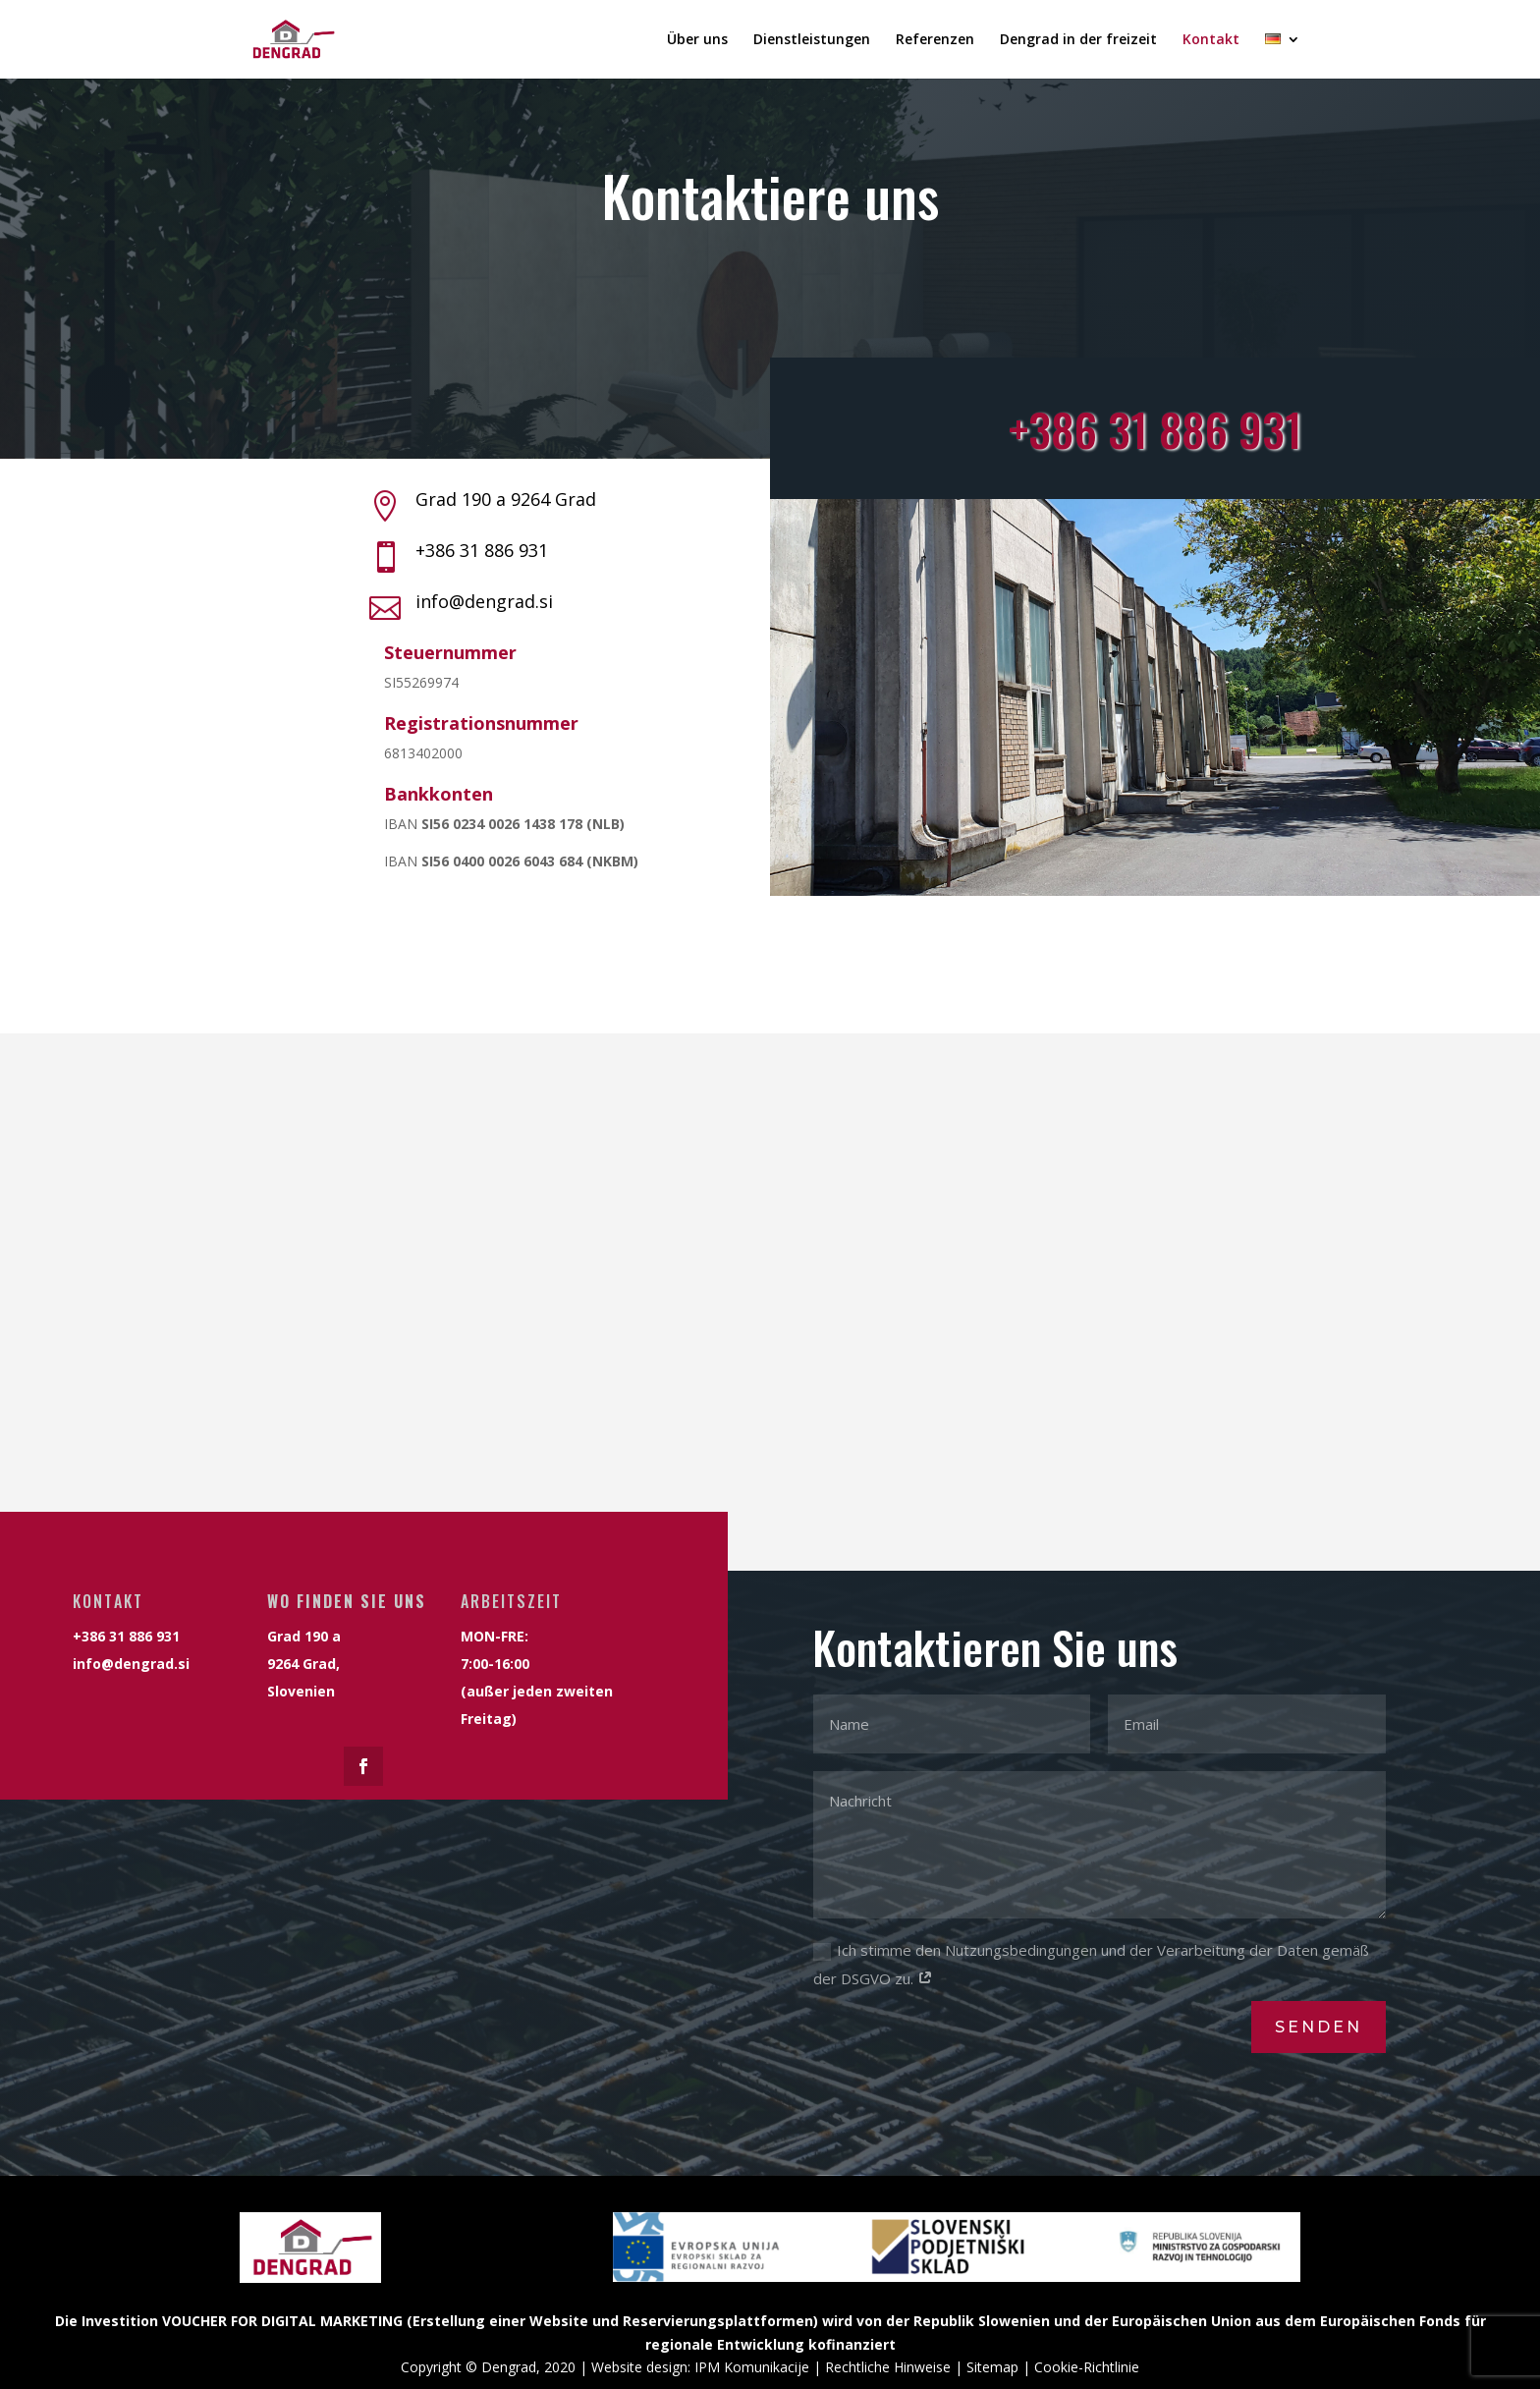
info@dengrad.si (484, 601)
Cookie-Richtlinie (1086, 2367)
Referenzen (935, 40)
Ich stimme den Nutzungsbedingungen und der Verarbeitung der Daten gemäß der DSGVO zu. (1091, 1964)
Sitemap (992, 2367)
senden (1318, 2027)
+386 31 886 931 (481, 550)
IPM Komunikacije (751, 2367)
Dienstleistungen (811, 40)
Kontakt (1210, 40)
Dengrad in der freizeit (1078, 40)
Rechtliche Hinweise (888, 2367)
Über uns (697, 40)
